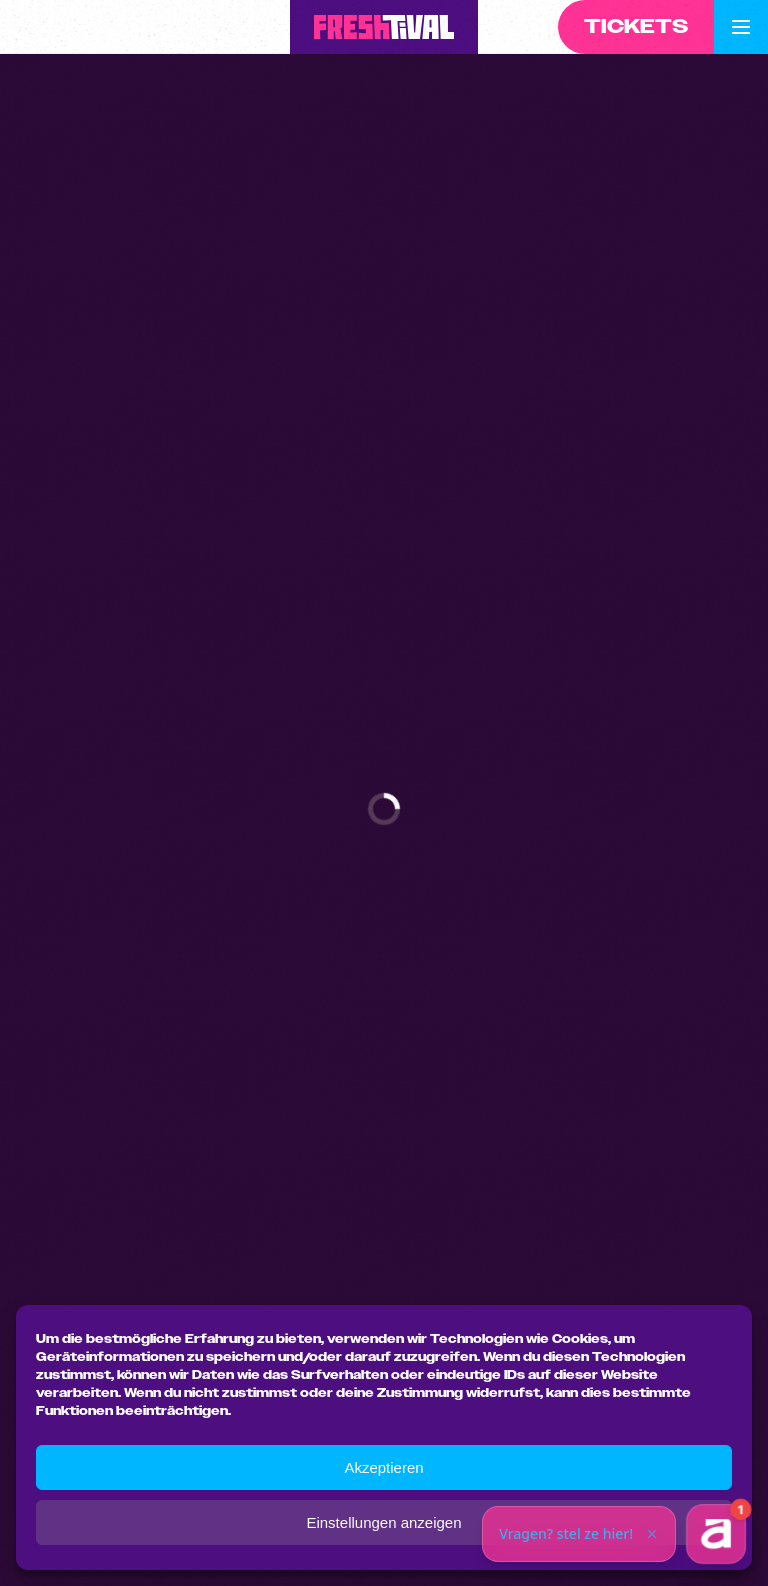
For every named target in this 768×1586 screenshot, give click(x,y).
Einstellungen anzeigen (383, 1522)
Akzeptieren (383, 1467)
